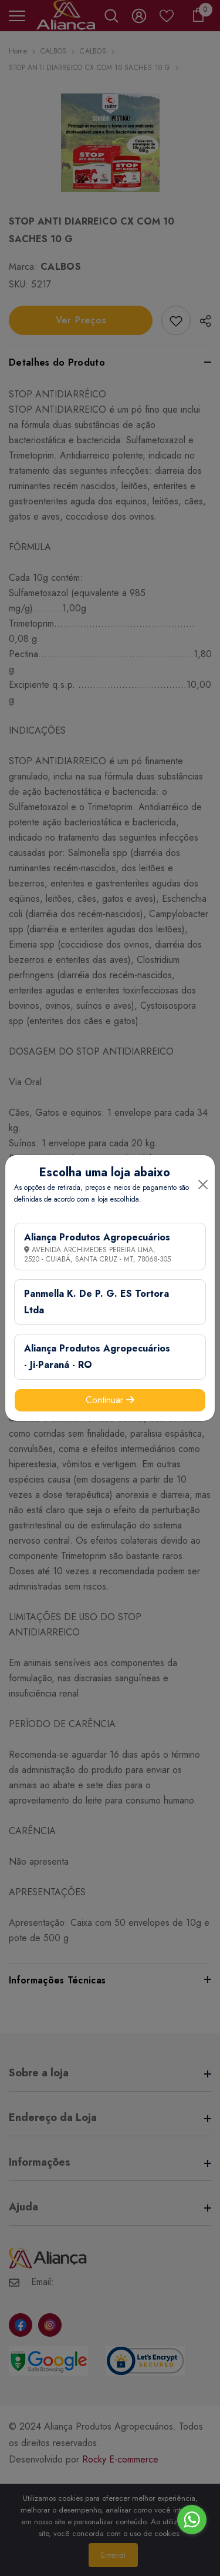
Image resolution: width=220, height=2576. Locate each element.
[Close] (203, 1184)
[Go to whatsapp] (192, 2519)
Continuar (110, 1400)
